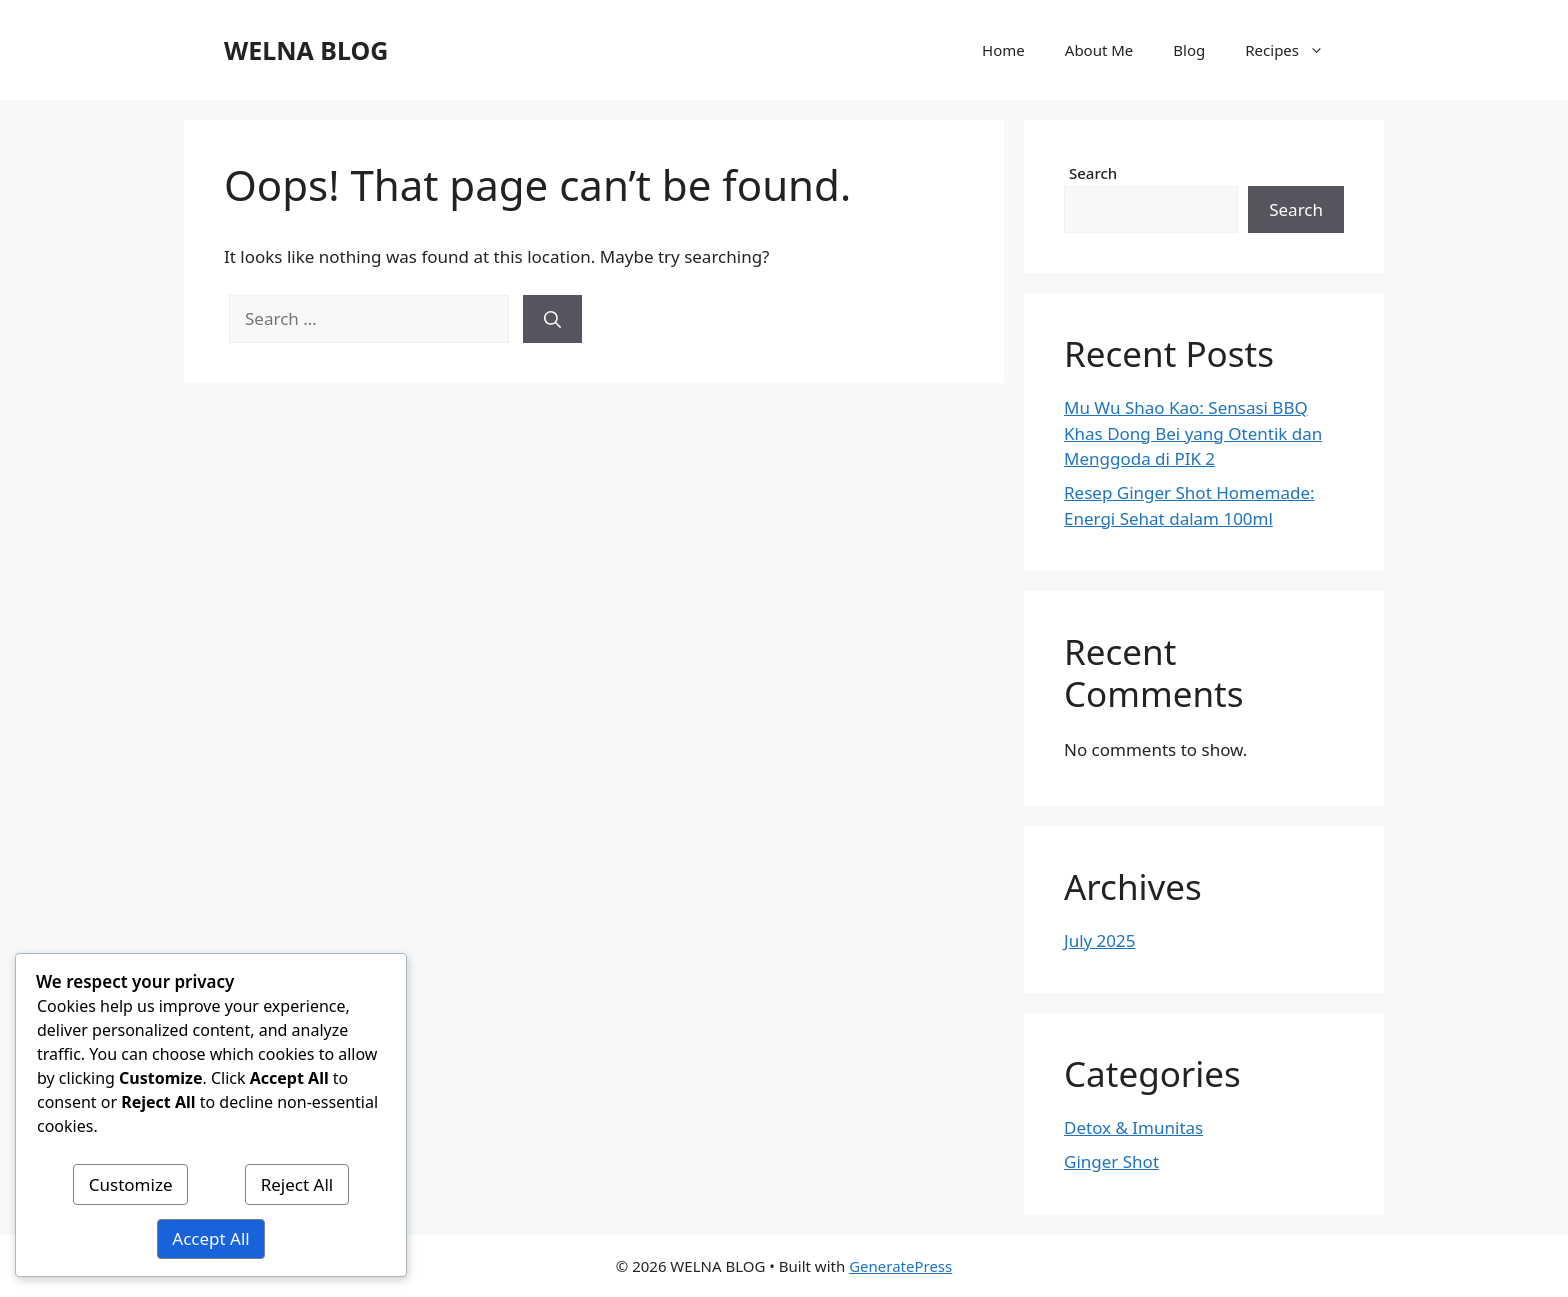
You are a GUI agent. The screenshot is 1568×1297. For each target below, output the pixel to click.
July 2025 (1100, 940)
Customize (131, 1184)
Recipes (1294, 50)
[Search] (552, 319)
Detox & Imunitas (1133, 1127)
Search (1093, 173)
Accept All (210, 1238)
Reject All (297, 1184)
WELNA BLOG (306, 50)
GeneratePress (900, 1266)
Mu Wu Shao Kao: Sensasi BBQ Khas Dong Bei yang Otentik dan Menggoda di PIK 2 (1193, 433)
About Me (1099, 50)
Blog (1189, 50)
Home (1003, 50)
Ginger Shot (1111, 1161)
